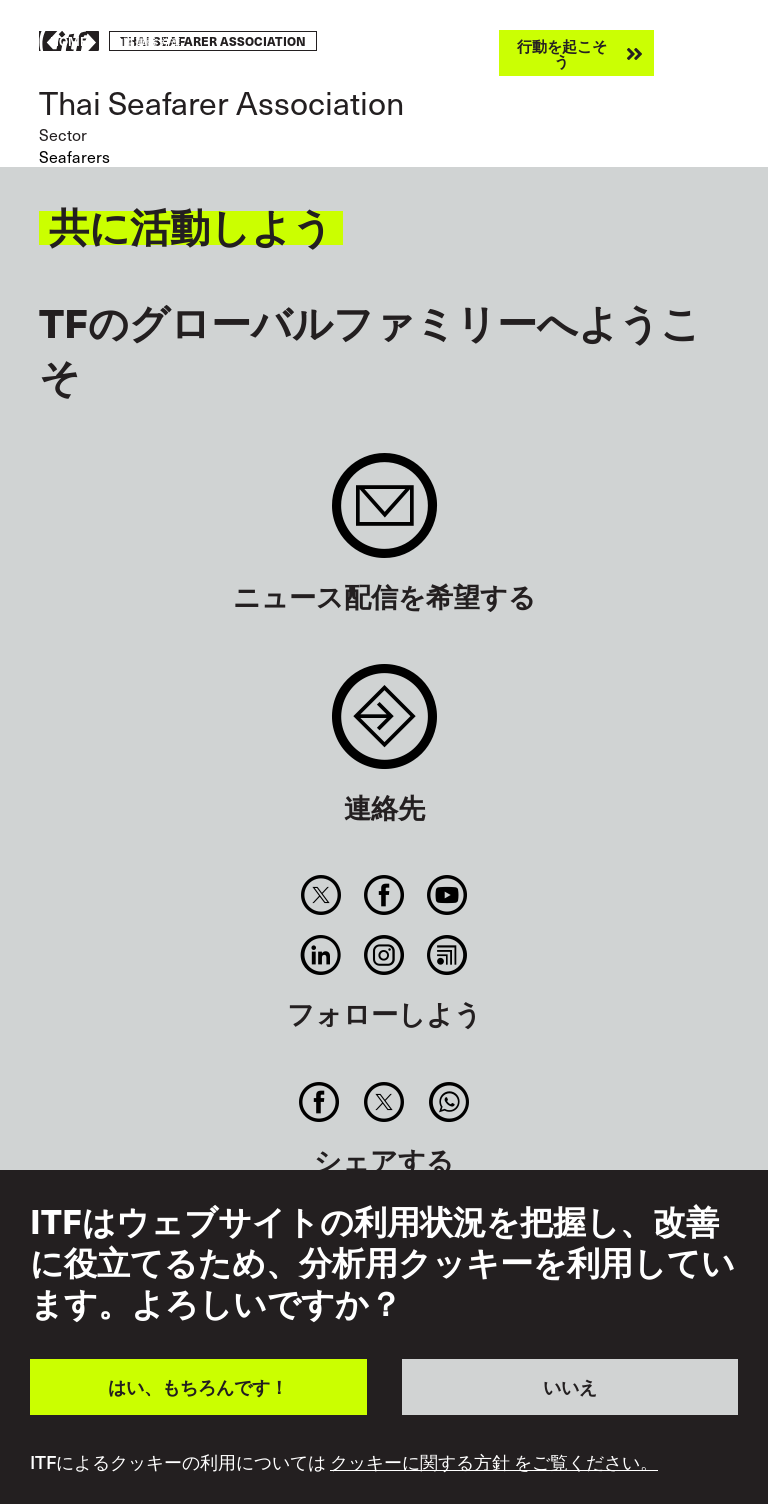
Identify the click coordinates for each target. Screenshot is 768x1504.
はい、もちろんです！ (198, 1386)
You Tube (447, 895)
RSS (447, 955)
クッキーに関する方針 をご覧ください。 (494, 1462)
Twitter (320, 895)
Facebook (383, 895)
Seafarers (74, 156)
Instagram (383, 955)
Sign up (384, 515)
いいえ (570, 1386)
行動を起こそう (562, 53)
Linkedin (320, 955)
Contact (384, 726)
